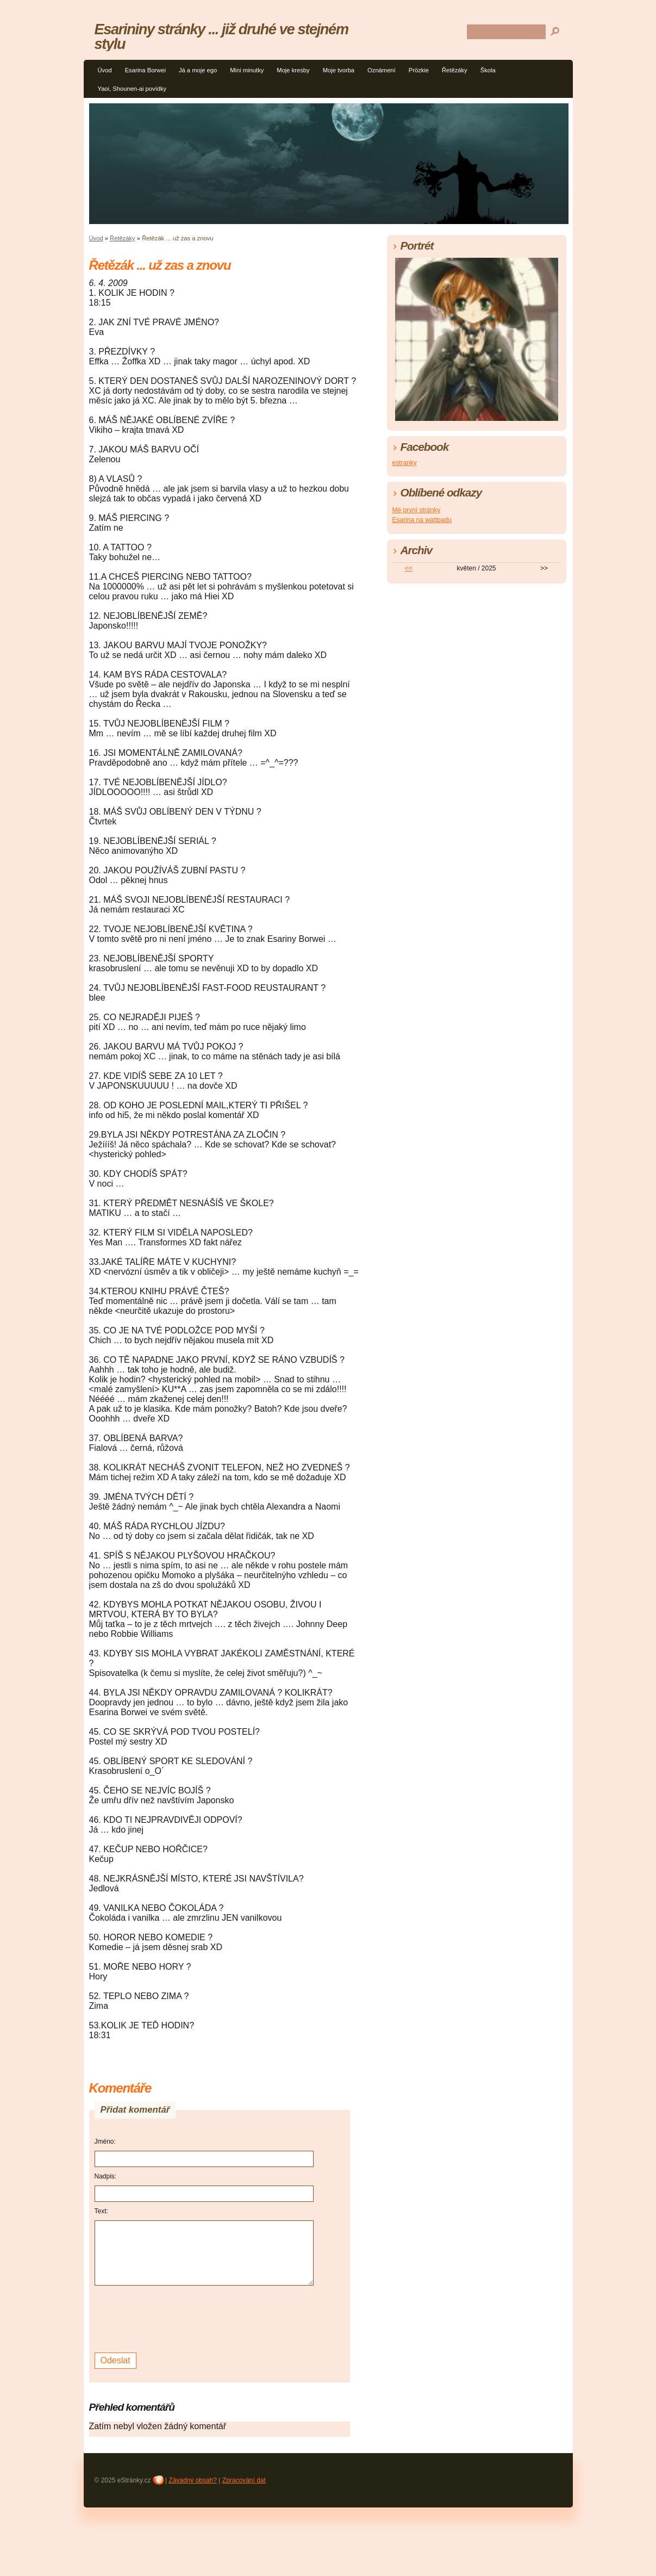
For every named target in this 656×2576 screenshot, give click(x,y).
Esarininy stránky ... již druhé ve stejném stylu (221, 36)
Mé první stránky (416, 510)
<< (409, 568)
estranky (404, 463)
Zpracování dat (244, 2480)
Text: (101, 2211)
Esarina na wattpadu (422, 520)
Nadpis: (106, 2176)
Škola (488, 70)
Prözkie (419, 70)
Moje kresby (293, 70)
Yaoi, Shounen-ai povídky (132, 88)
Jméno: (105, 2141)
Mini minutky (247, 70)
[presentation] (177, 2317)
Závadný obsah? (192, 2480)
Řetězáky (454, 70)
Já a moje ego (198, 70)
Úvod (105, 70)
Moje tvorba (338, 70)
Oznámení (381, 70)
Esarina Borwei (145, 70)
